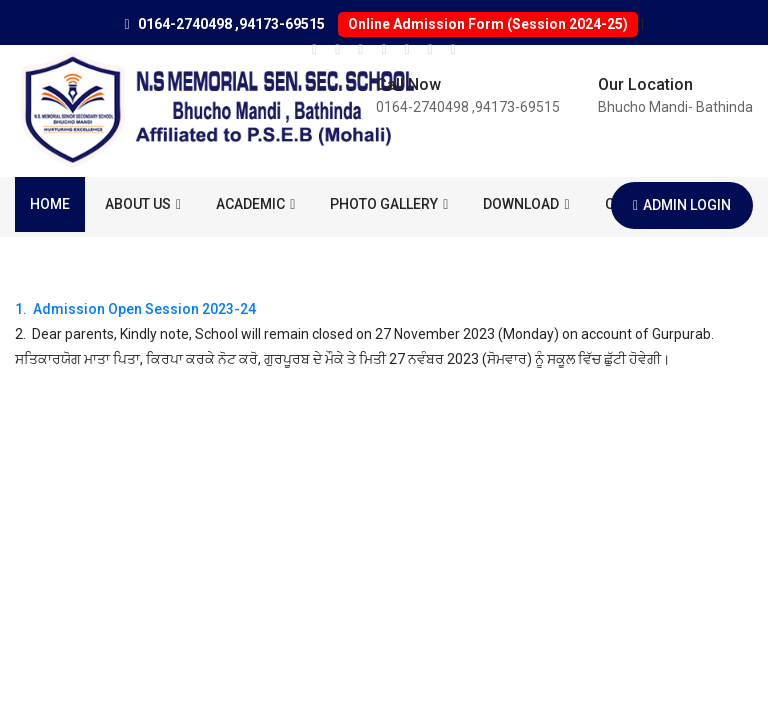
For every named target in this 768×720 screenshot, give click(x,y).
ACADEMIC (255, 204)
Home (50, 204)
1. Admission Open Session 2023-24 (135, 309)
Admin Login (682, 205)
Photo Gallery (389, 204)
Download (526, 204)
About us (143, 204)
